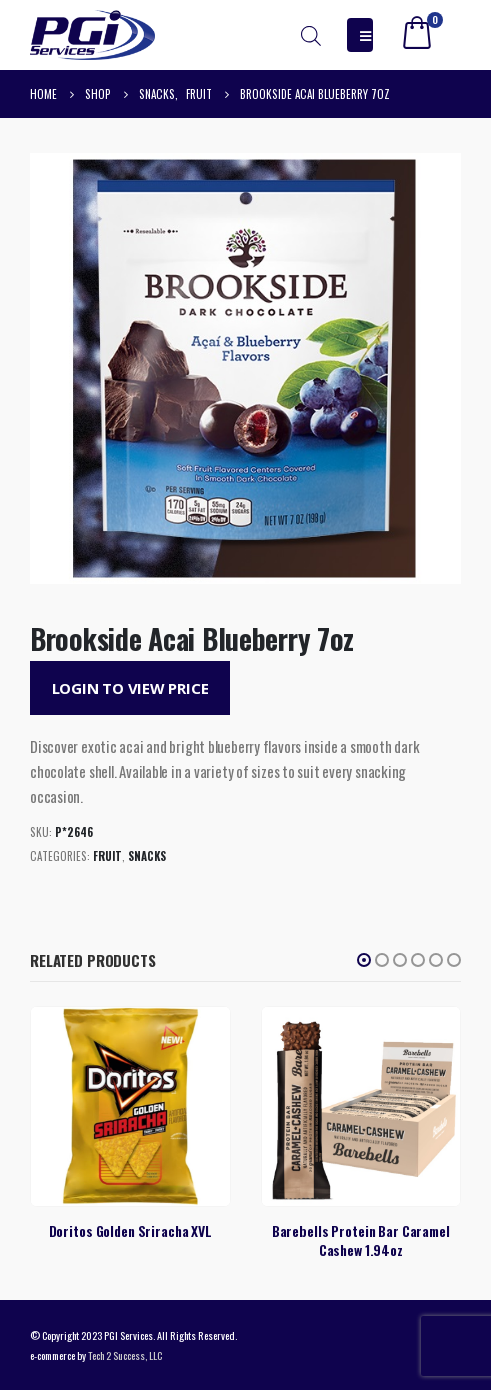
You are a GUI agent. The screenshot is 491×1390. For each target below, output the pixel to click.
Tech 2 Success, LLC (125, 1355)
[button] (364, 960)
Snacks (147, 856)
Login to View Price (130, 688)
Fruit (107, 856)
